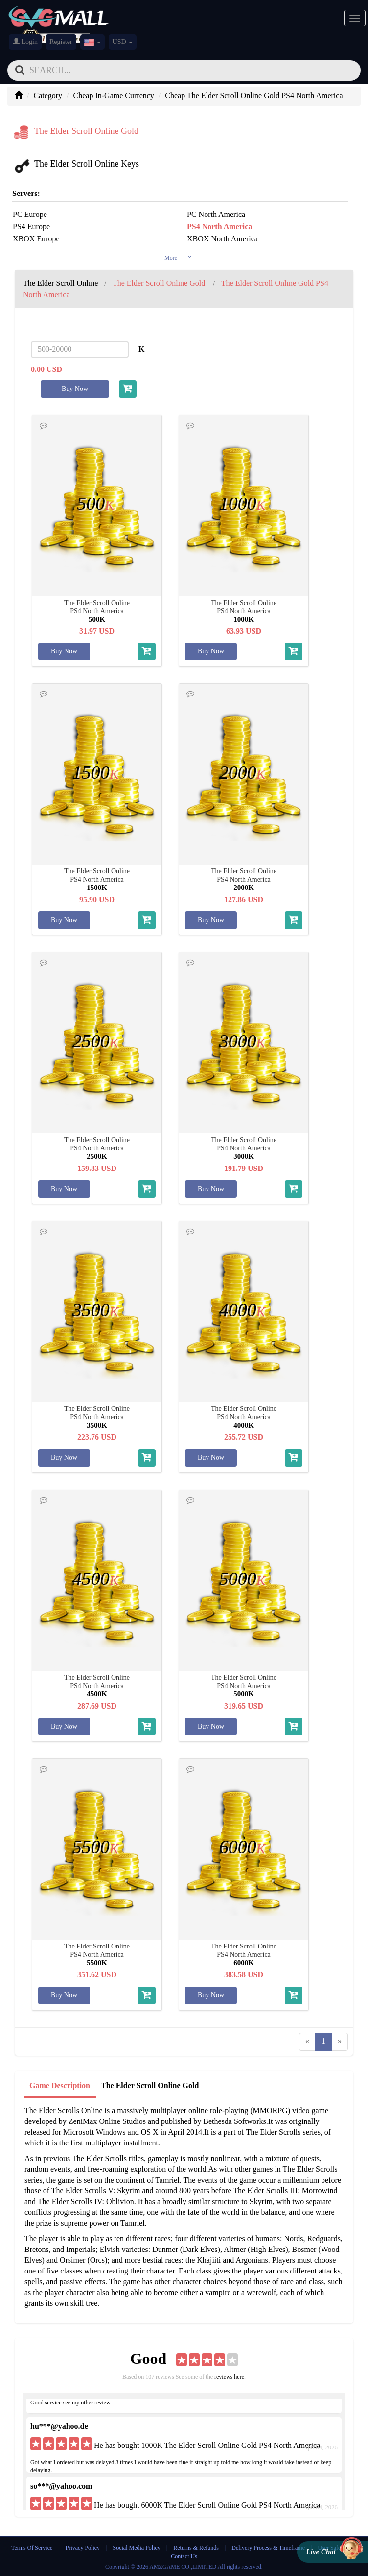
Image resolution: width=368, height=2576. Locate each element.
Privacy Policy (83, 2547)
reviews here (229, 2376)
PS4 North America (219, 226)
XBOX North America (222, 239)
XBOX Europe (36, 239)
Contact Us (184, 2556)
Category (47, 95)
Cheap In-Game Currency (113, 95)
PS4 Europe (31, 226)
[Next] (339, 2042)
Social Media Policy (137, 2547)
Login (25, 41)
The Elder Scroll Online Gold (150, 2085)
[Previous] (307, 2042)
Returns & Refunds (196, 2547)
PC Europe (30, 214)
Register (60, 41)
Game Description (59, 2085)
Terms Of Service (31, 2547)
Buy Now (75, 388)
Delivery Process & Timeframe (268, 2547)
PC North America (216, 214)
